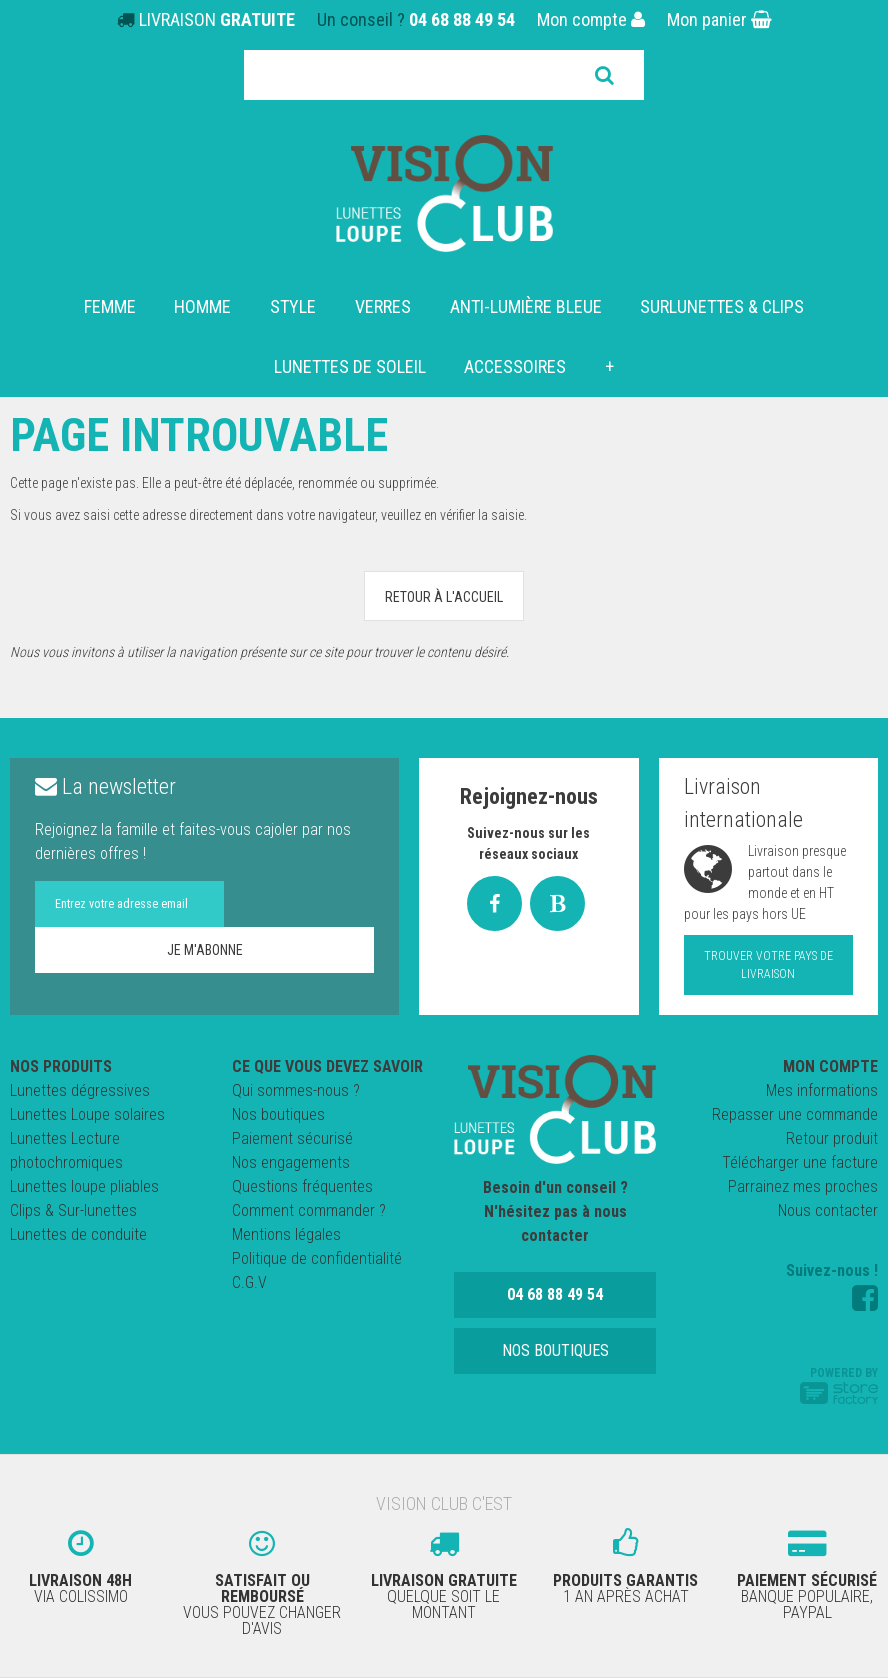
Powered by (839, 1385)
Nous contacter (828, 1210)
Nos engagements (291, 1162)
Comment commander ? (309, 1210)
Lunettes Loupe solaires (87, 1114)
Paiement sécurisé (292, 1138)
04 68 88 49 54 (462, 19)
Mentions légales (286, 1234)
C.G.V (249, 1282)
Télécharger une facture (800, 1162)
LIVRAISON (217, 19)
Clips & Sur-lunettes (73, 1210)
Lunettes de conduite (78, 1234)
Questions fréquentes (302, 1186)
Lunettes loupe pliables (84, 1186)
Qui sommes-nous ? (296, 1090)
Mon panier (719, 19)
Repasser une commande (795, 1114)
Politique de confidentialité (317, 1258)
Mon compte (591, 19)
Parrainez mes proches (803, 1186)
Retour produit (832, 1138)
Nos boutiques (278, 1114)
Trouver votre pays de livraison (768, 965)
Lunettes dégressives (80, 1090)
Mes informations (822, 1090)
